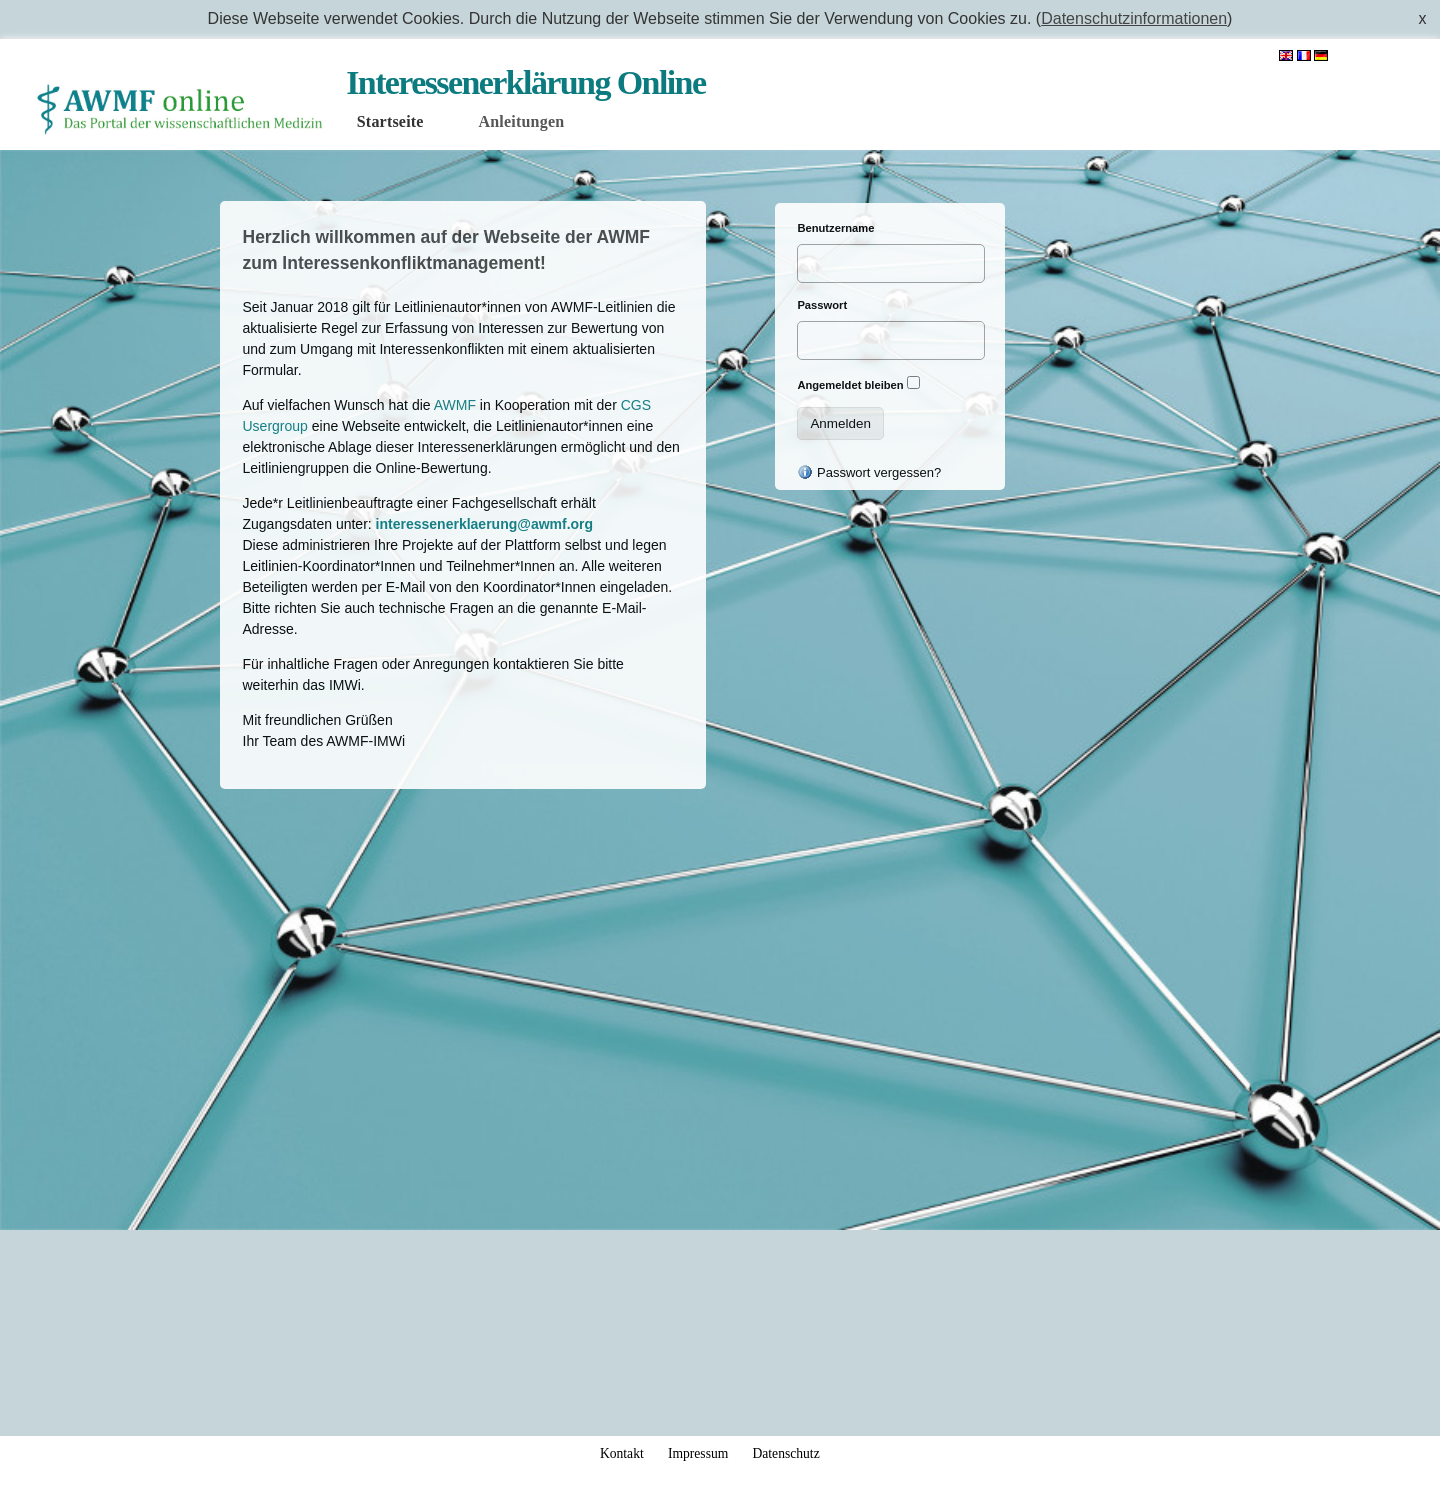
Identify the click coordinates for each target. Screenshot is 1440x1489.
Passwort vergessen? (869, 472)
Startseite (390, 121)
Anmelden (1379, 56)
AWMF (455, 405)
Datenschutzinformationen (1134, 18)
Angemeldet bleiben (850, 385)
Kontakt (622, 1453)
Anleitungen (522, 121)
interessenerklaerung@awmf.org (485, 524)
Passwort (822, 305)
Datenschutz (785, 1453)
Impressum (698, 1453)
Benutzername (835, 228)
